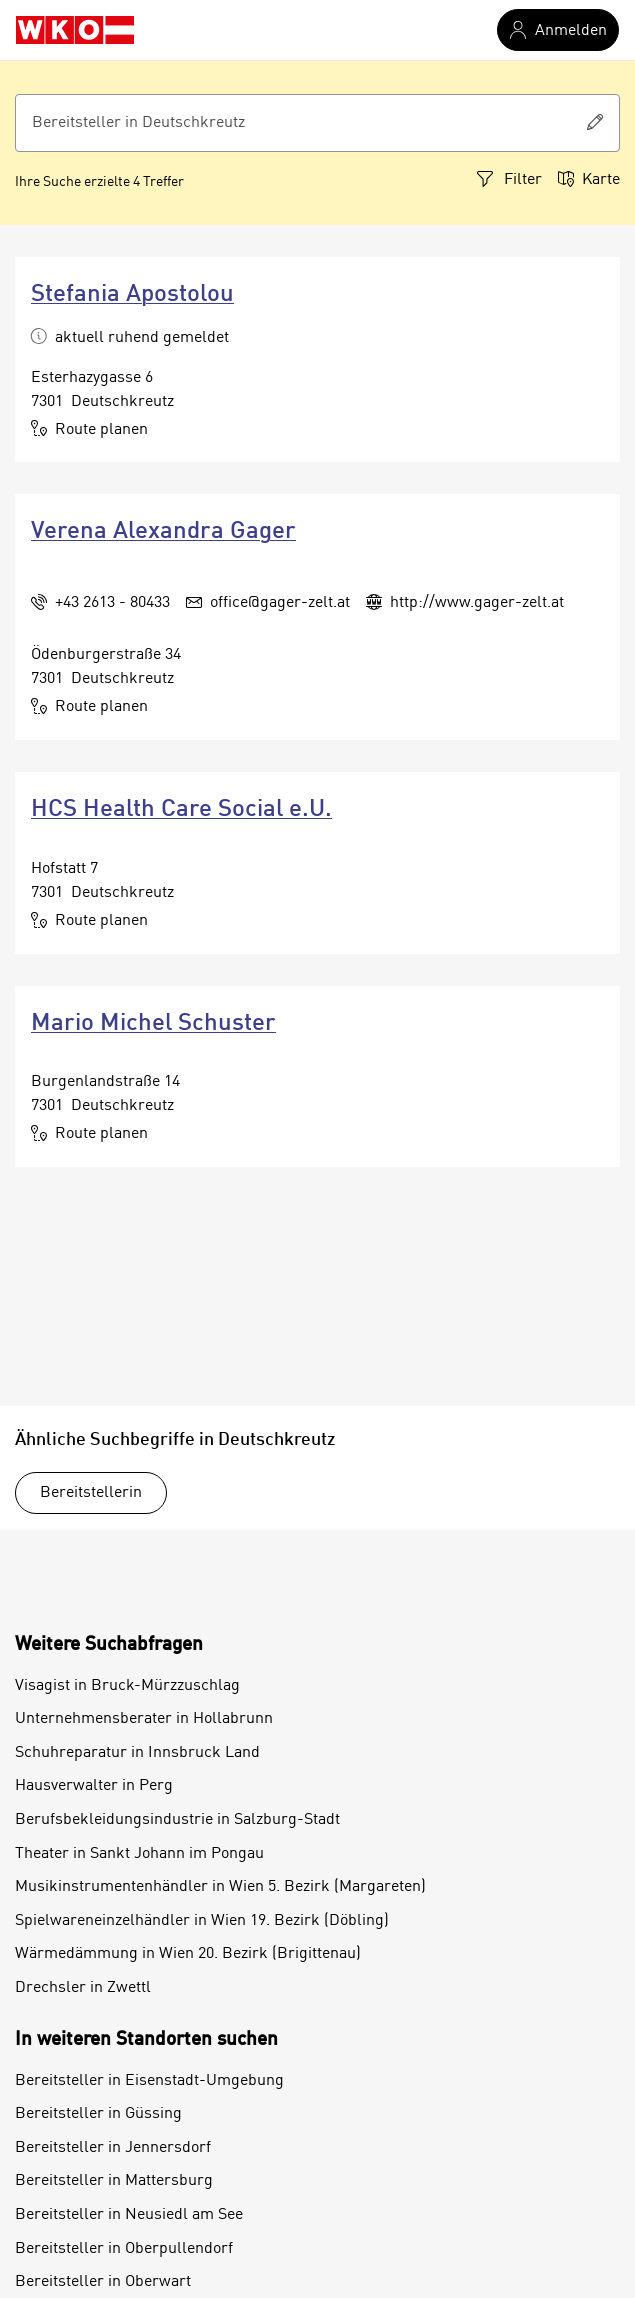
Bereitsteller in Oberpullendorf (124, 2249)
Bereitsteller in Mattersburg (114, 2181)
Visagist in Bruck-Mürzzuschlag (127, 1686)
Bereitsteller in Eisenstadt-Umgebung (149, 2081)
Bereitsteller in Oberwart (103, 2282)
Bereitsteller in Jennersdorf (113, 2148)
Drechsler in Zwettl (83, 1988)
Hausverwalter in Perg (94, 1786)
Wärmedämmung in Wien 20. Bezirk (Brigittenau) (188, 1954)
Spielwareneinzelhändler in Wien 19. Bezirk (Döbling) (202, 1921)
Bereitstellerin (91, 1493)
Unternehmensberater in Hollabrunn (144, 1719)
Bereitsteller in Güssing (98, 2114)
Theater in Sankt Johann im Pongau (139, 1854)
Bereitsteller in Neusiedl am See (129, 2215)
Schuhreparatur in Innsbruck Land (137, 1753)
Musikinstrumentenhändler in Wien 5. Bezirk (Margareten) (220, 1887)
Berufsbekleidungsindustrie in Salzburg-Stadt (177, 1820)
